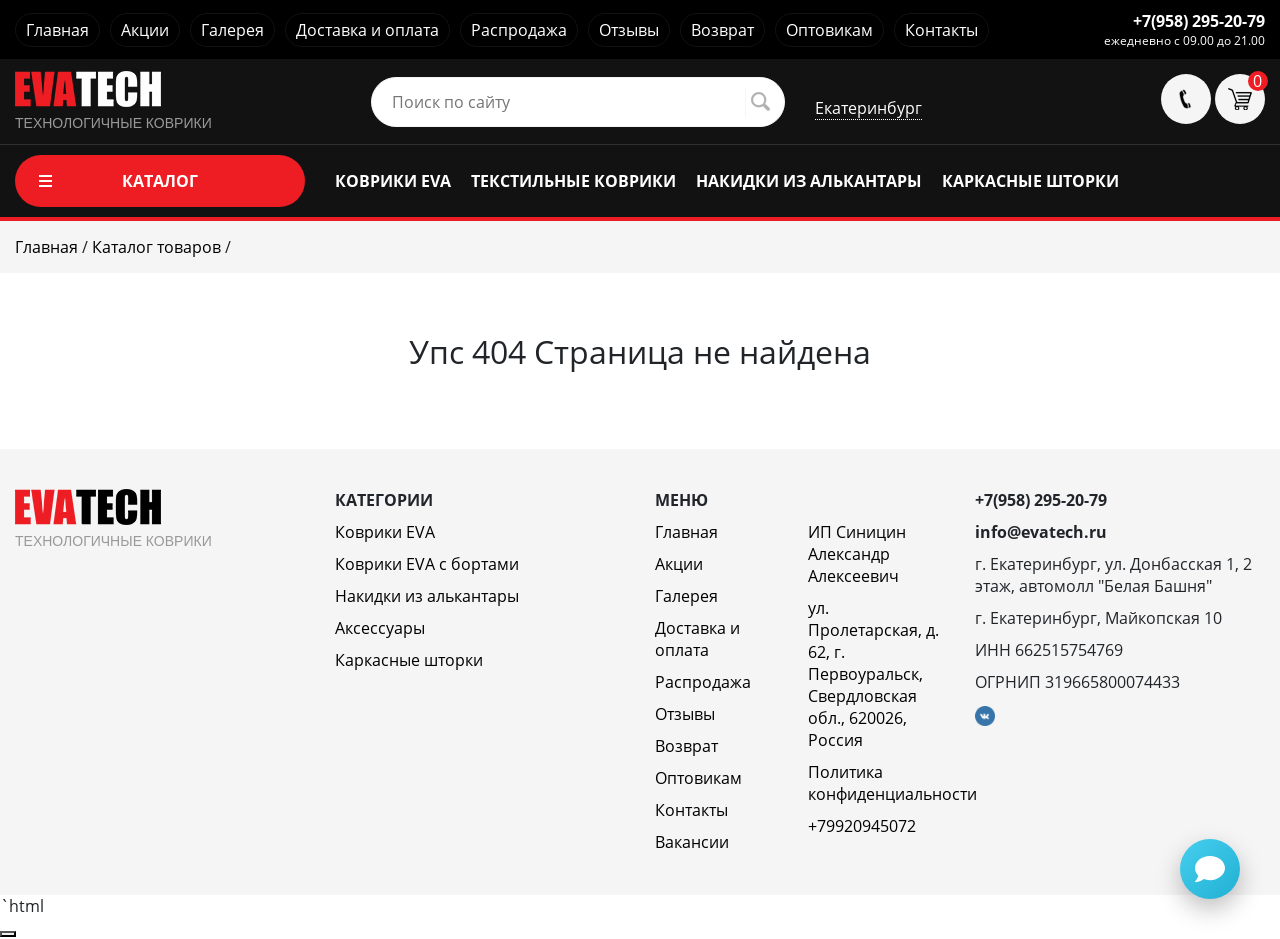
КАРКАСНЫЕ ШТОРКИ (1030, 181)
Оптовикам (829, 30)
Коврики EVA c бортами (427, 564)
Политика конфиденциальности (892, 783)
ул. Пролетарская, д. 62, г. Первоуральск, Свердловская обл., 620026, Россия (873, 674)
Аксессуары (380, 628)
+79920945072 (862, 826)
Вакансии (692, 842)
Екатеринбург (868, 108)
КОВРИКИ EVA (393, 181)
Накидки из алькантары (427, 596)
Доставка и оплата (367, 30)
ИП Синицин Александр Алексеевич (857, 554)
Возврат (722, 30)
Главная (57, 30)
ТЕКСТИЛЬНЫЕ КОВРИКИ (573, 181)
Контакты (941, 30)
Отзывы (629, 30)
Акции (145, 30)
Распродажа (519, 30)
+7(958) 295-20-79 (1199, 21)
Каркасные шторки (409, 660)
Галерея (232, 30)
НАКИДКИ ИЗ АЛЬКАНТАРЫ (809, 181)
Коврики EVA (385, 532)
